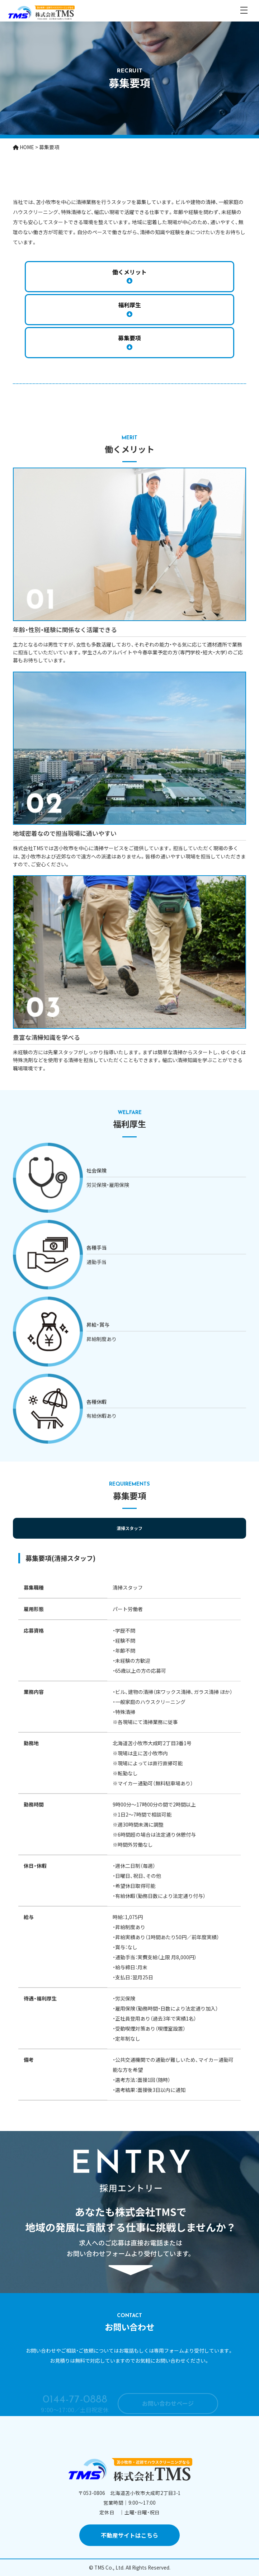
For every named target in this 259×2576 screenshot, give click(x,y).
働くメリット (129, 271)
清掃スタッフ (129, 1528)
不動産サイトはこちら (129, 2535)
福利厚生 (129, 304)
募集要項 (129, 337)
